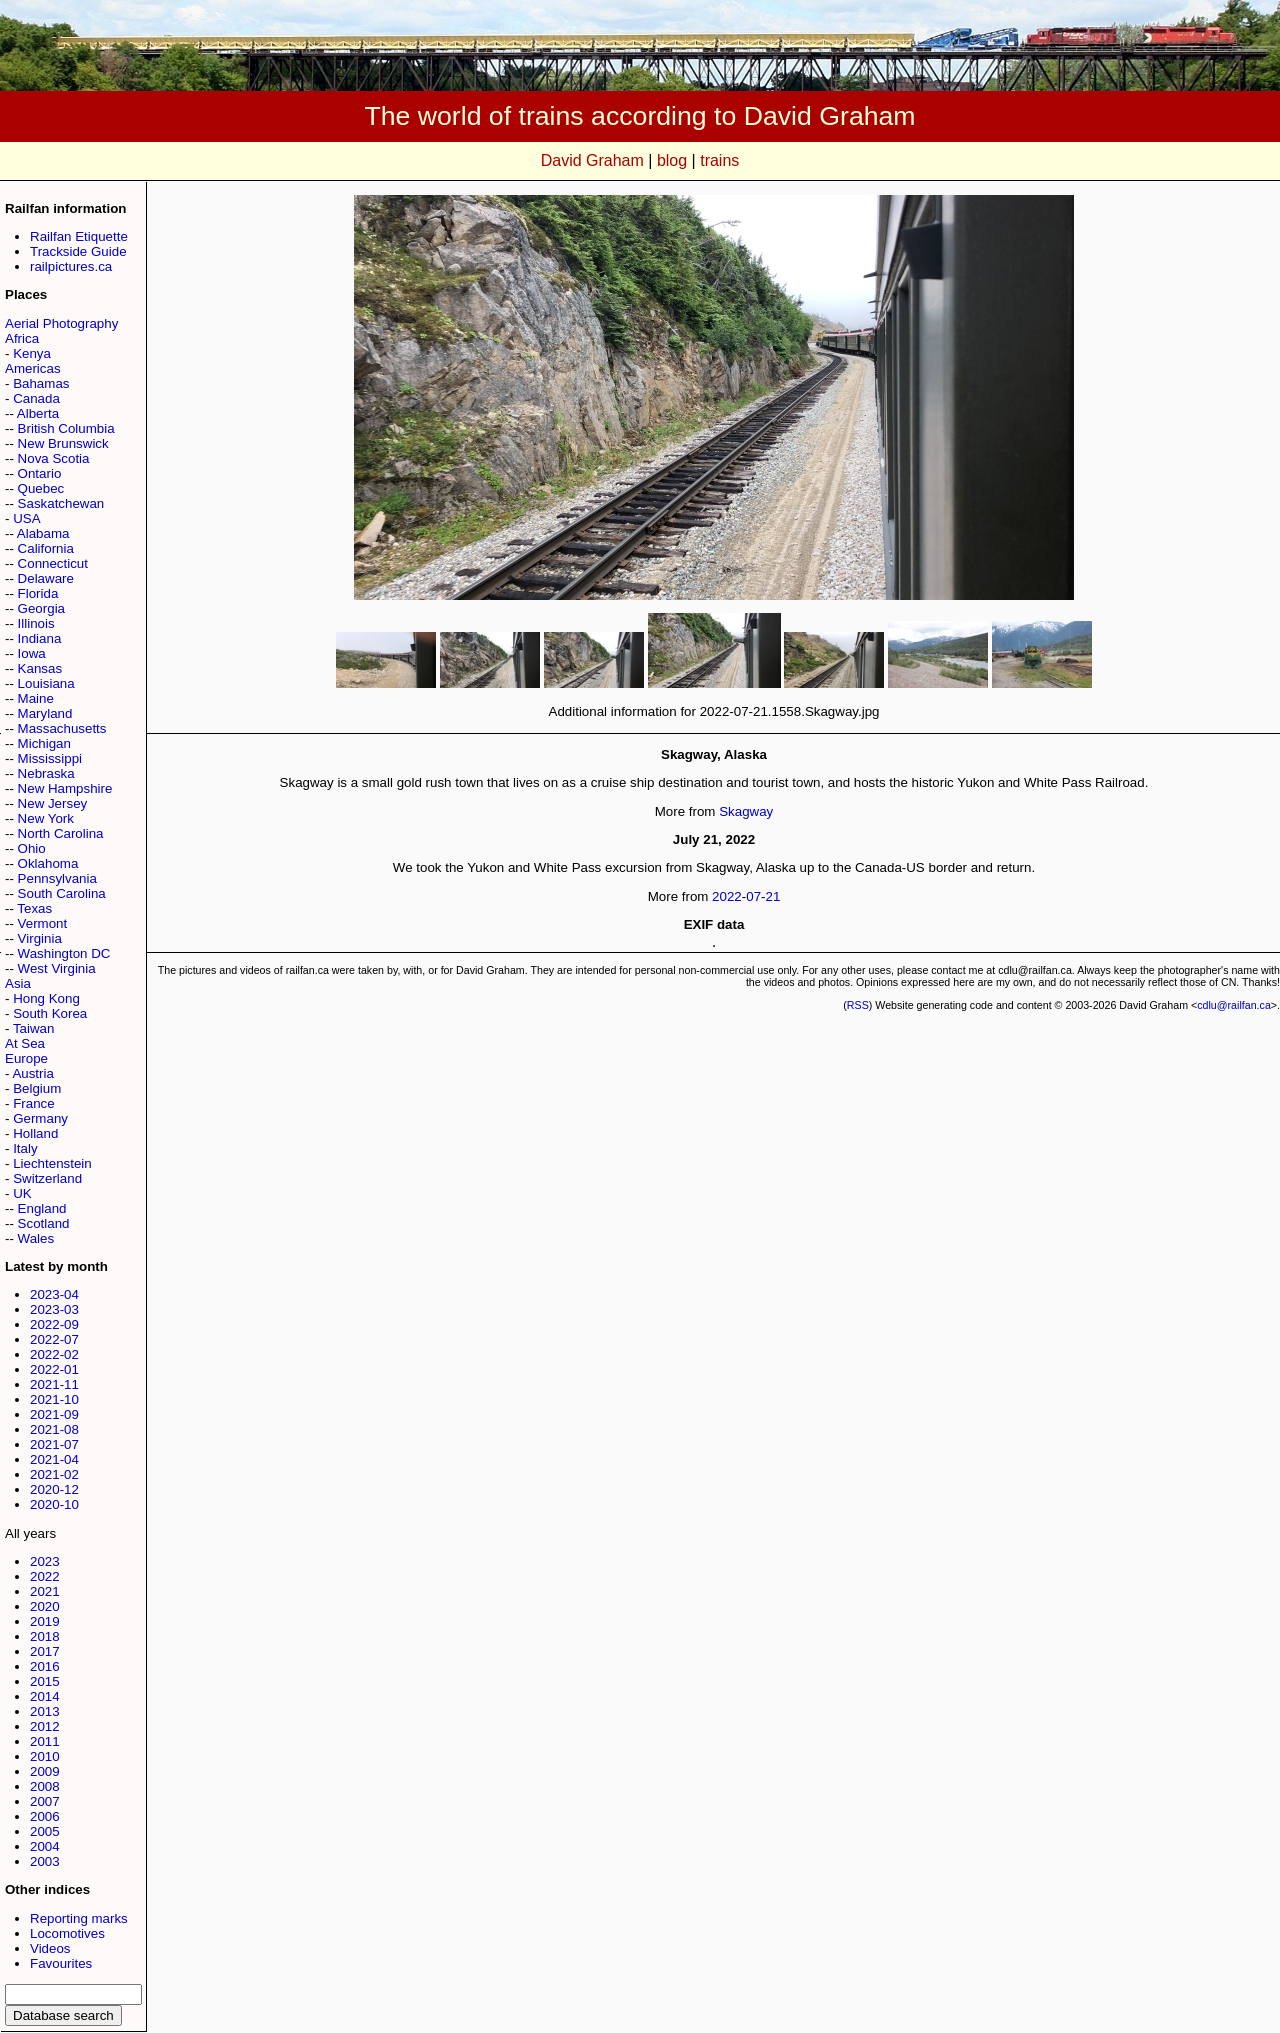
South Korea (50, 1013)
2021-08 (54, 1429)
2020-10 (54, 1504)
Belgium (37, 1088)
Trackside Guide (78, 251)
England (42, 1208)
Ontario (40, 473)
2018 (45, 1636)
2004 (45, 1846)
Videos (50, 1948)
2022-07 (54, 1339)
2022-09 (54, 1324)
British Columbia (66, 428)
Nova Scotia (54, 458)
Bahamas (41, 383)
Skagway (746, 811)
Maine (36, 698)
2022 (45, 1576)
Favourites (61, 1963)
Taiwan (34, 1028)
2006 (45, 1816)
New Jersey (53, 803)
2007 (45, 1801)
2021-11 (54, 1384)
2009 (45, 1771)
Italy (25, 1148)
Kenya (32, 353)
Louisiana (46, 683)
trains (719, 160)
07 (753, 896)
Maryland (45, 713)
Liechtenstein (52, 1163)
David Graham (592, 160)
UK (22, 1193)
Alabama (43, 533)
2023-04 (54, 1294)
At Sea (25, 1043)
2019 (45, 1621)
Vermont (43, 923)
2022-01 (54, 1369)
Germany (40, 1118)
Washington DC (64, 953)
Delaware (46, 578)
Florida (38, 593)
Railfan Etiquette (79, 236)
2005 (45, 1831)
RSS (858, 1005)
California (46, 548)
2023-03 (54, 1309)
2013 (45, 1711)
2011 (45, 1741)
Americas (33, 368)
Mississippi (50, 758)
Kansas (40, 668)
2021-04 (54, 1459)
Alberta (38, 413)
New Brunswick (63, 443)
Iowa (32, 653)
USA (26, 518)
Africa (22, 338)
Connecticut (53, 563)
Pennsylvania (57, 878)
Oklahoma (48, 863)
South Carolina (62, 893)
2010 (45, 1756)
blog (672, 160)
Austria (32, 1073)
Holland (35, 1133)
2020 (45, 1606)
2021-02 (54, 1474)
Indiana (40, 638)
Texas (34, 908)
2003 (45, 1861)
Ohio (32, 848)
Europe (26, 1058)
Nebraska (46, 773)
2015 (45, 1681)
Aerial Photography (61, 323)
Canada (36, 398)
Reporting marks (79, 1918)
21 (773, 896)
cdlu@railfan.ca (1234, 1005)
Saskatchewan (61, 503)
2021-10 (54, 1399)
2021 (45, 1591)
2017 (45, 1651)
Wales (36, 1238)
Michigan (44, 743)
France (33, 1103)
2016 (45, 1666)
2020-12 (54, 1489)
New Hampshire (65, 788)
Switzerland (47, 1178)
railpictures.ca (71, 266)
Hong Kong (46, 998)
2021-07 (54, 1444)
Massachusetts (62, 728)
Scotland (44, 1223)
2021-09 (54, 1414)
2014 (45, 1696)
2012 (45, 1726)
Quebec (41, 488)
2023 (45, 1561)
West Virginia (57, 968)
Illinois (36, 623)
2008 (45, 1786)
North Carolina (61, 833)
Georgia (41, 608)
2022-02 (54, 1354)
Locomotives (67, 1933)
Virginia (40, 938)
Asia (18, 983)
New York (46, 818)
